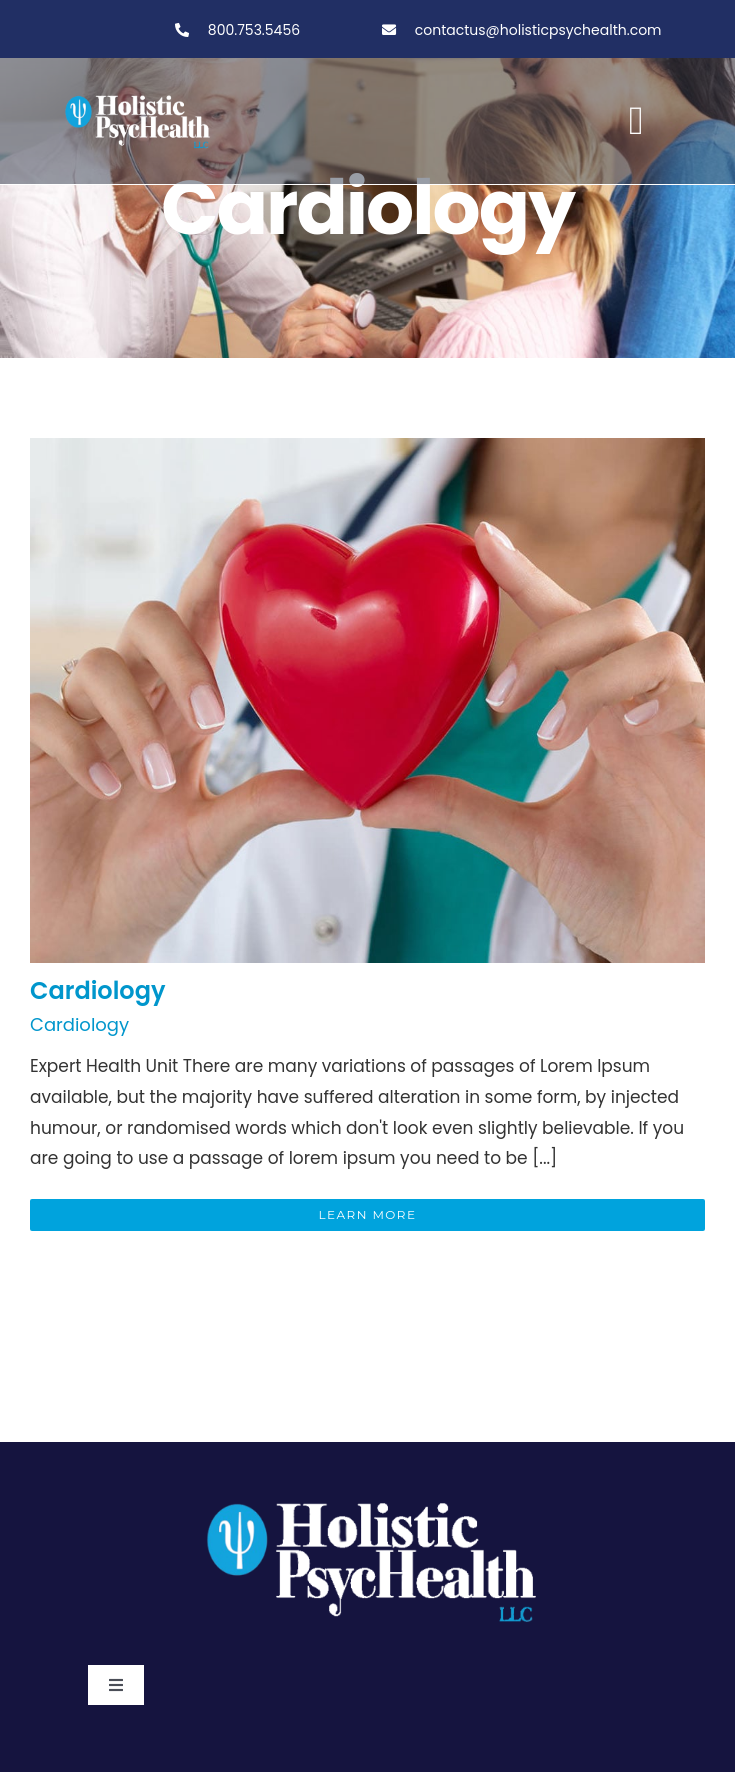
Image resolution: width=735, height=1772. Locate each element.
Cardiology (97, 990)
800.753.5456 (252, 30)
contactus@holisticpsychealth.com (538, 30)
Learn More (368, 1214)
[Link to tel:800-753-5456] (182, 30)
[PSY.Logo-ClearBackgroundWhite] (368, 1494)
